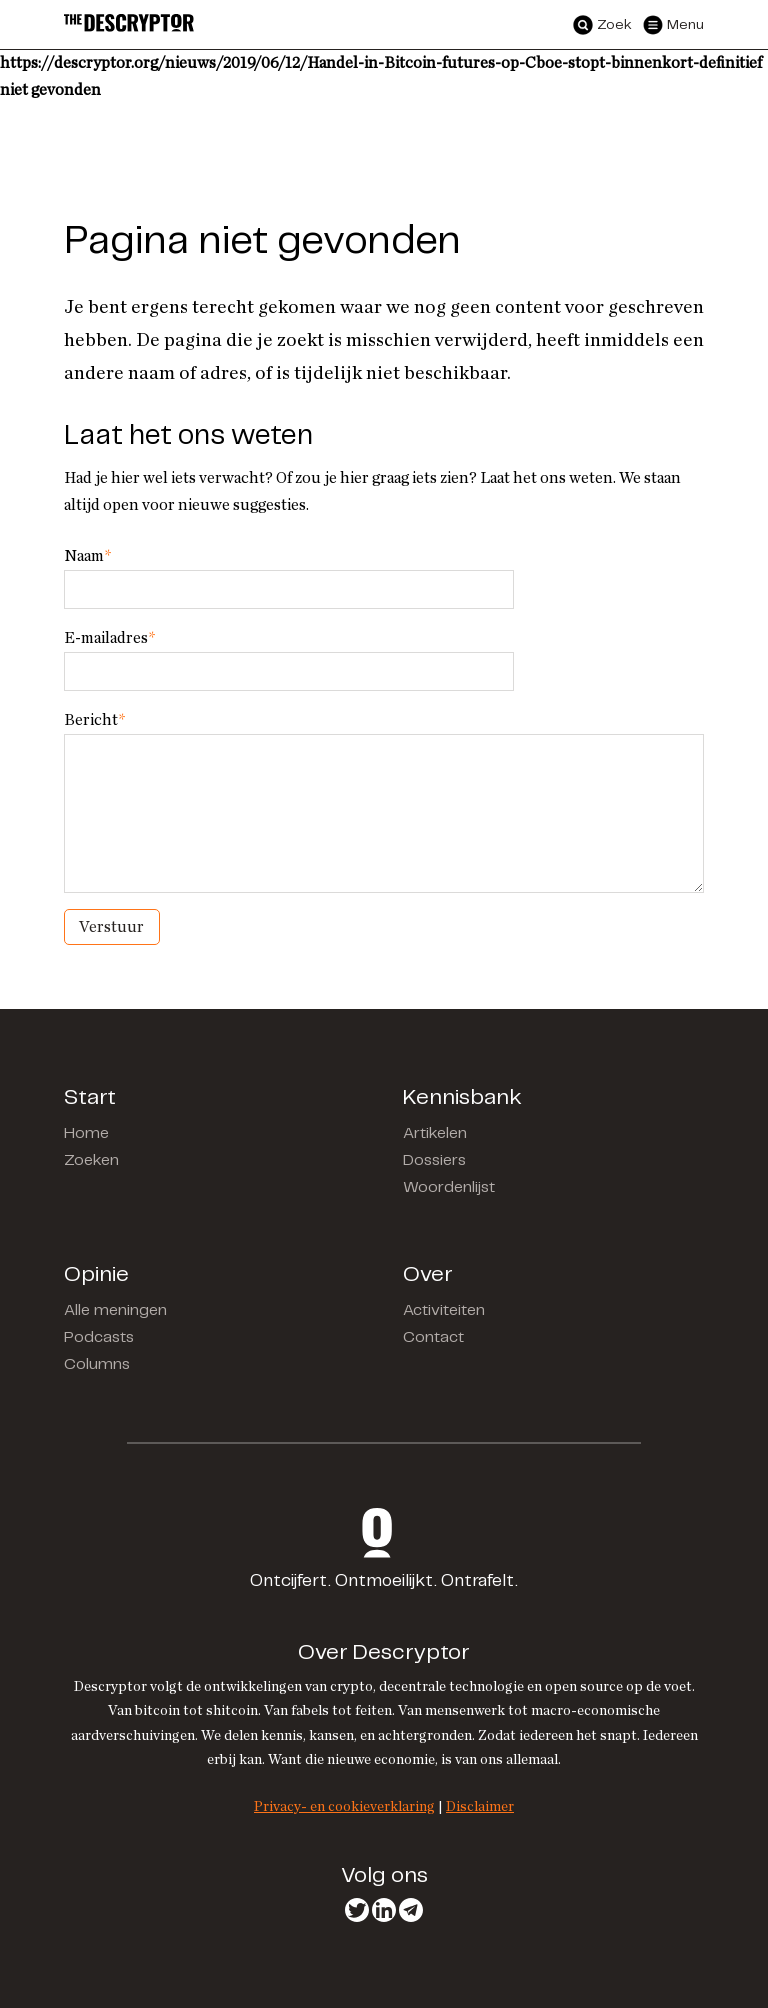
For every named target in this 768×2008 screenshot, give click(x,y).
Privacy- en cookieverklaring (344, 1806)
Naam (87, 556)
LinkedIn (384, 1910)
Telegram (411, 1910)
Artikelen (435, 1133)
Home (86, 1133)
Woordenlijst (449, 1187)
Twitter (357, 1910)
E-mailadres (109, 638)
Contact (433, 1337)
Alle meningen (115, 1310)
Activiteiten (444, 1310)
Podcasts (99, 1337)
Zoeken (91, 1160)
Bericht (94, 720)
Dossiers (434, 1160)
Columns (97, 1364)
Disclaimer (480, 1806)
